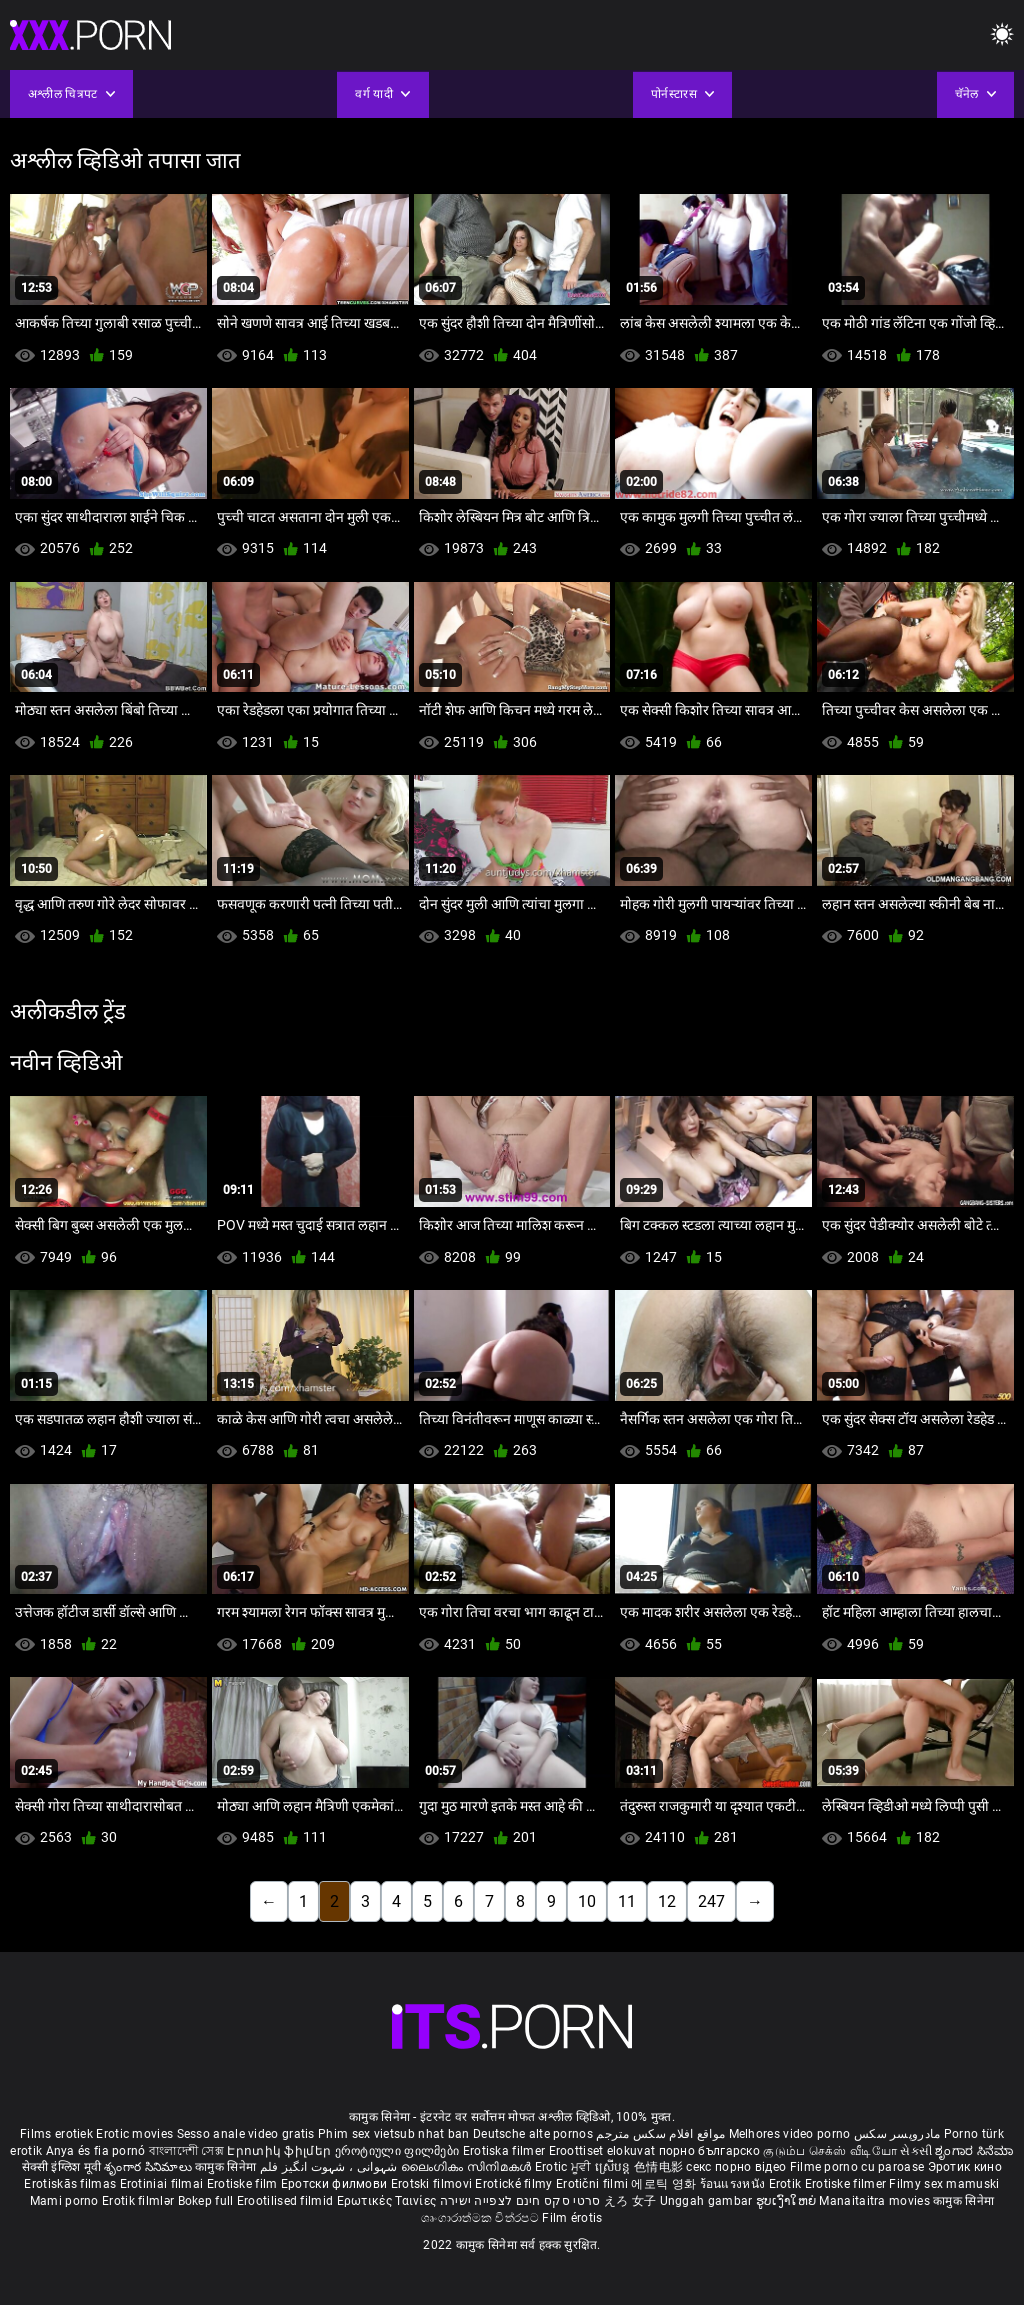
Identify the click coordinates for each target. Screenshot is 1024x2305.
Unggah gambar (708, 2201)
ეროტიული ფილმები (399, 2151)
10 (587, 1901)
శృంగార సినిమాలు (149, 2167)
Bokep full (206, 2201)
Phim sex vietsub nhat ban (394, 2134)
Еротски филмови (336, 2184)
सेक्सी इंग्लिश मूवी (61, 2167)
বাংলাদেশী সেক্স (186, 2151)
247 (711, 1901)
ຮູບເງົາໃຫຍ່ (788, 2201)
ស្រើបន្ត (614, 2167)
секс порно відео (736, 2167)
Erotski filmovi (433, 2184)
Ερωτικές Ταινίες (388, 2201)
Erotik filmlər (140, 2201)
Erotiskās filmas (71, 2184)
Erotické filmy (515, 2184)
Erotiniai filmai (163, 2184)
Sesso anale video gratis (246, 2134)
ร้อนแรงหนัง (734, 2184)
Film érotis (572, 2218)
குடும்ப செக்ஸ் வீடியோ (830, 2151)
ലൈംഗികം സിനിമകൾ (468, 2167)
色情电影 (660, 2167)
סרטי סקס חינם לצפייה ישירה (520, 2201)
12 (667, 1901)
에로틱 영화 (665, 2184)
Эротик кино (965, 2167)
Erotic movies (136, 2134)
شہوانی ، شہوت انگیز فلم (330, 2167)
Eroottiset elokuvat (604, 2151)
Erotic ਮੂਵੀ (565, 2167)
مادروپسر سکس (897, 2134)
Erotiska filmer (506, 2151)
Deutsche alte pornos (533, 2134)
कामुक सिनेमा (227, 2167)
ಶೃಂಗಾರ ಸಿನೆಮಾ (974, 2151)
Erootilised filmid (287, 2201)
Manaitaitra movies (876, 2201)
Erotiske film (244, 2184)
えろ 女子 (630, 2201)
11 (627, 1901)
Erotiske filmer (847, 2184)
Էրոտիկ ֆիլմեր (280, 2151)
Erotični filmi (594, 2184)
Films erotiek (56, 2134)
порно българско (710, 2151)
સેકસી (916, 2151)
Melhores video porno (790, 2134)
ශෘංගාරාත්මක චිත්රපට (481, 2218)
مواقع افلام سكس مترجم (660, 2134)
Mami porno (64, 2201)
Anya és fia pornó (96, 2151)
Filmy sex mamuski (944, 2184)
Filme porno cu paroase (857, 2167)
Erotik (787, 2184)
